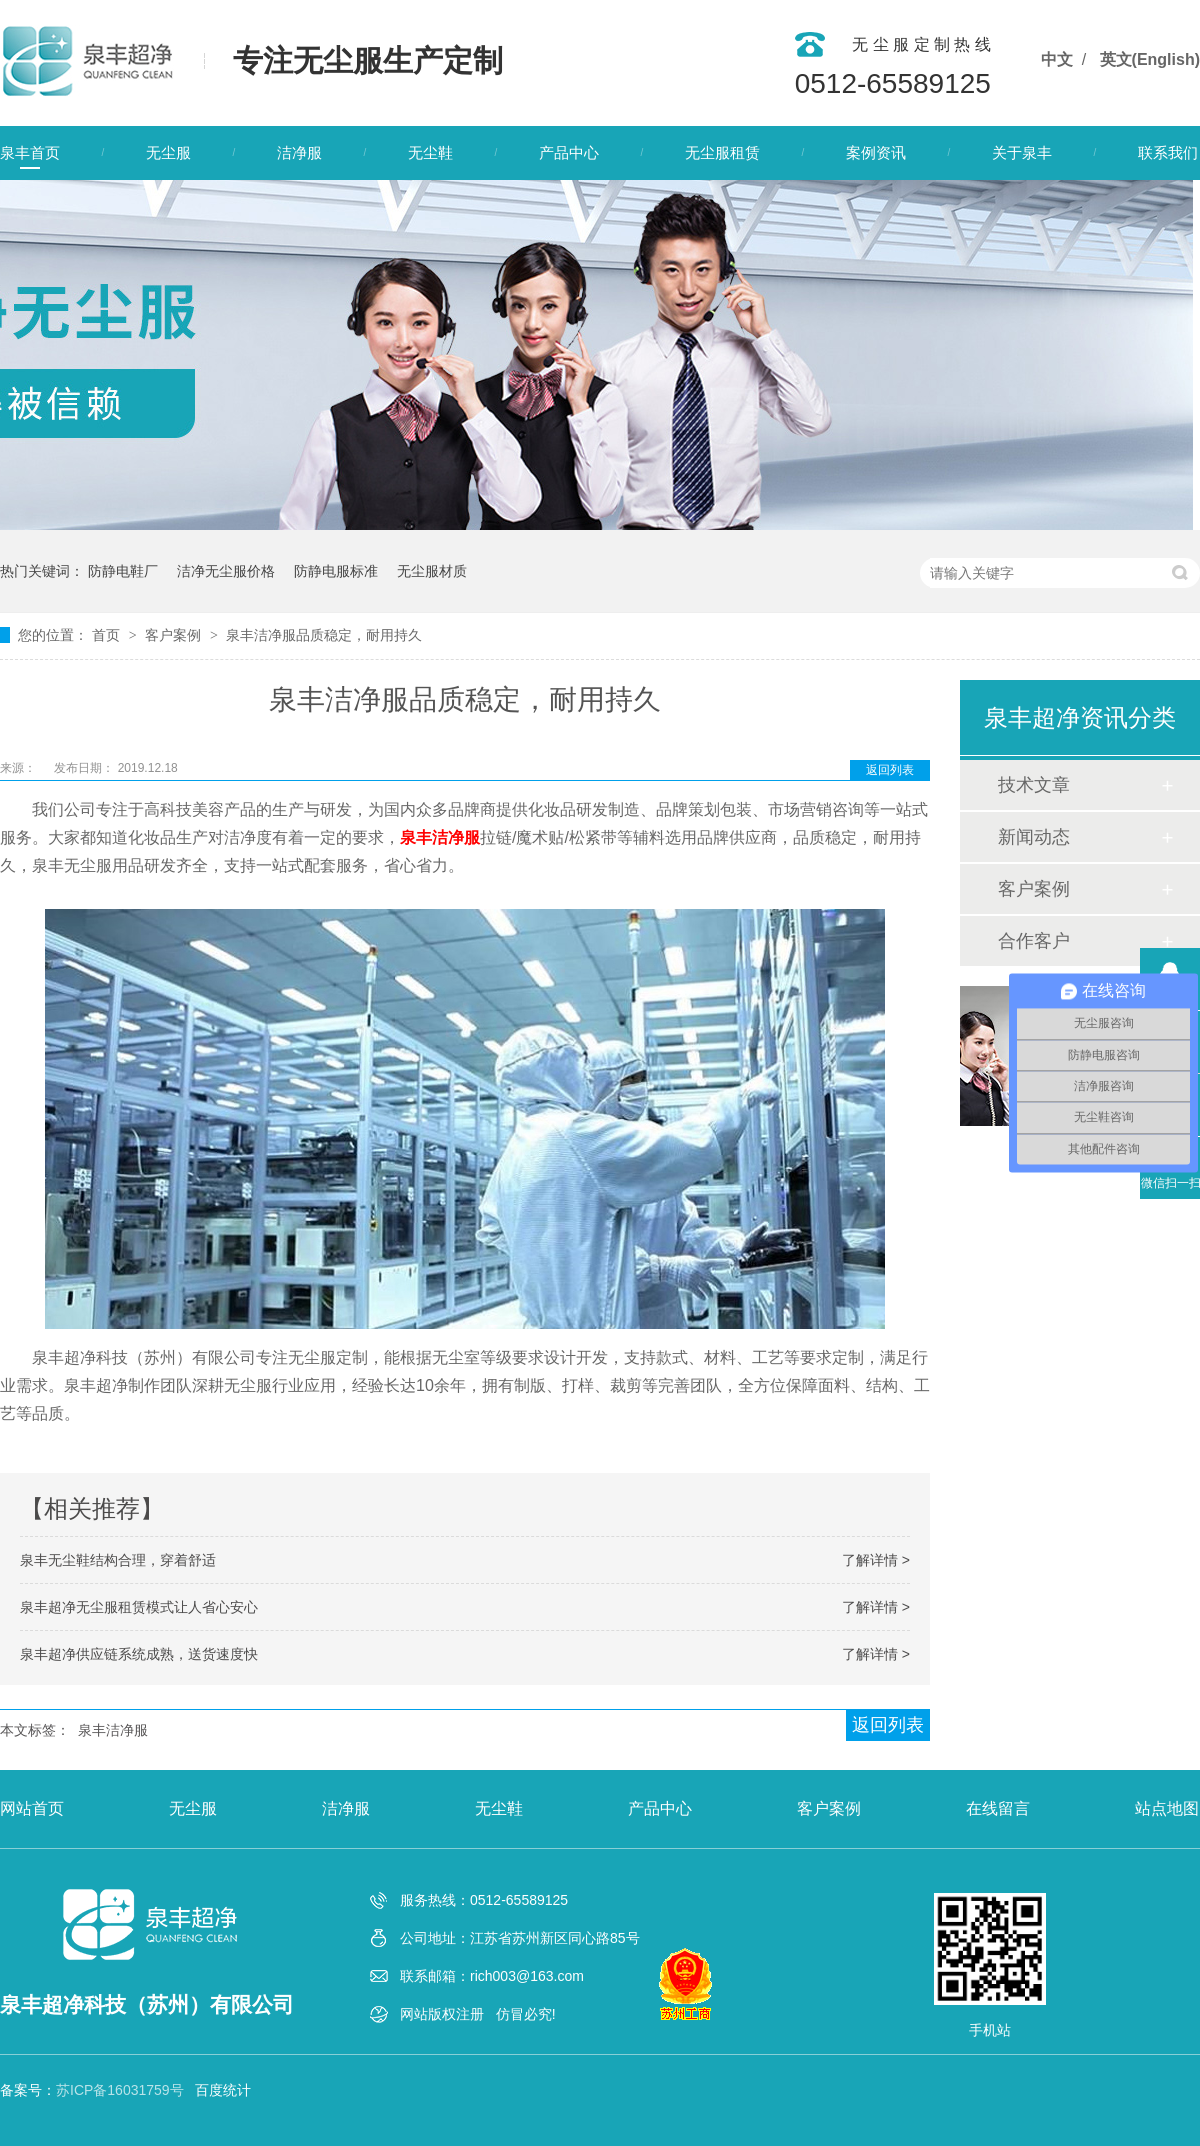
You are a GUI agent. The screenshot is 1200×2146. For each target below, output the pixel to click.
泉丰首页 (30, 152)
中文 (1057, 59)
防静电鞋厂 (123, 571)
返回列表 (890, 770)
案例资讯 (876, 152)
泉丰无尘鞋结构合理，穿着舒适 (118, 1560)
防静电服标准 (336, 571)
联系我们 (1168, 152)
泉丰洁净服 (113, 1730)
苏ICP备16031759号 (120, 2090)
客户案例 (175, 635)
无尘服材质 (432, 571)
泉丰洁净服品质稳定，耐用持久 (324, 635)
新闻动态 (1034, 837)
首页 (108, 635)
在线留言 (998, 1808)
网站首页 (32, 1808)
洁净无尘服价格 (226, 571)
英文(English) (1150, 59)
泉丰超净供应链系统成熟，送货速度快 (139, 1654)
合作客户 (1034, 941)
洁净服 (299, 152)
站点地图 (1167, 1808)
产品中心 (569, 152)
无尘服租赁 (722, 152)
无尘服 (168, 152)
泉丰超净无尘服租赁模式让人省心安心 (139, 1607)
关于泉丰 (1022, 152)
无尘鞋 (430, 152)
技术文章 (1034, 785)
